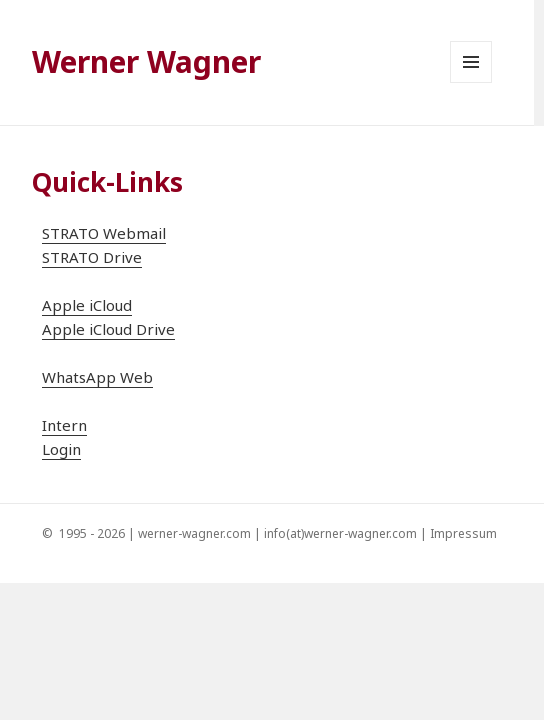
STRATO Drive (92, 257)
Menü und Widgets (471, 82)
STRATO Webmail (104, 233)
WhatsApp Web (97, 377)
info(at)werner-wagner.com (340, 533)
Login (61, 449)
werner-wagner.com (194, 533)
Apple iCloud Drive (108, 329)
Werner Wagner (146, 61)
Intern (64, 425)
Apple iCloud (87, 305)
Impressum (463, 533)
